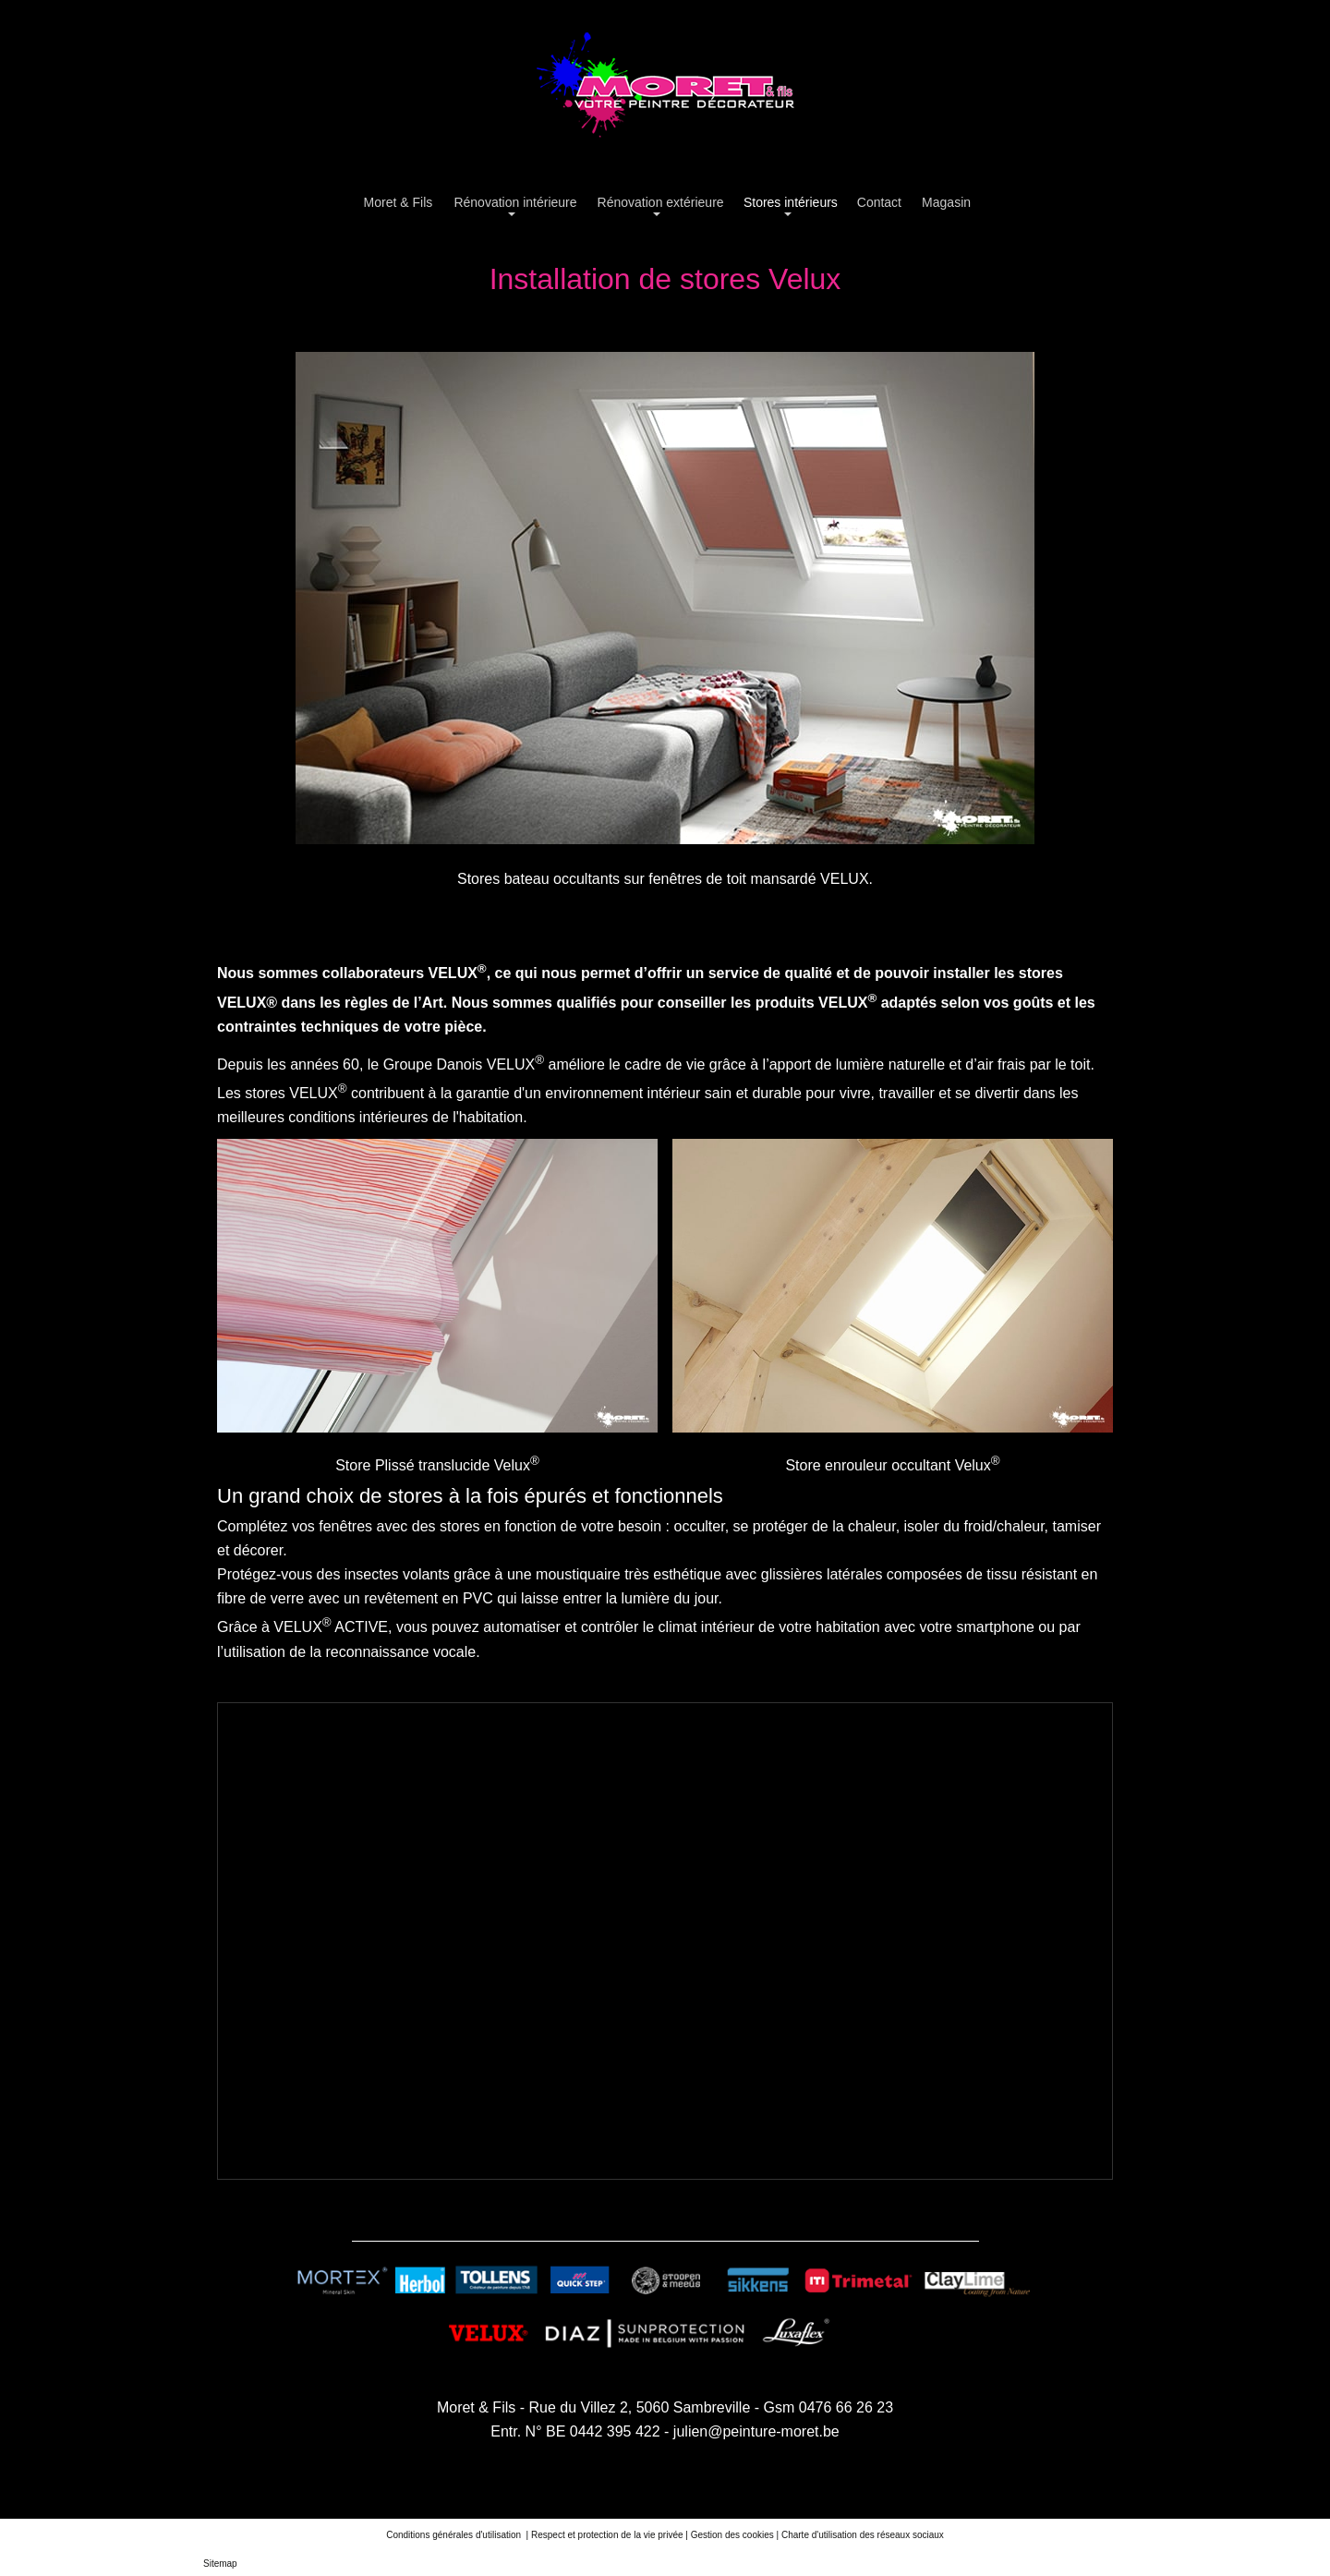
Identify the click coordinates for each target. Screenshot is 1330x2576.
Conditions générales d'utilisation (455, 2535)
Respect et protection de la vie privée (607, 2535)
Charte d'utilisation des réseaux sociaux (862, 2535)
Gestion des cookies (732, 2535)
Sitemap (220, 2563)
